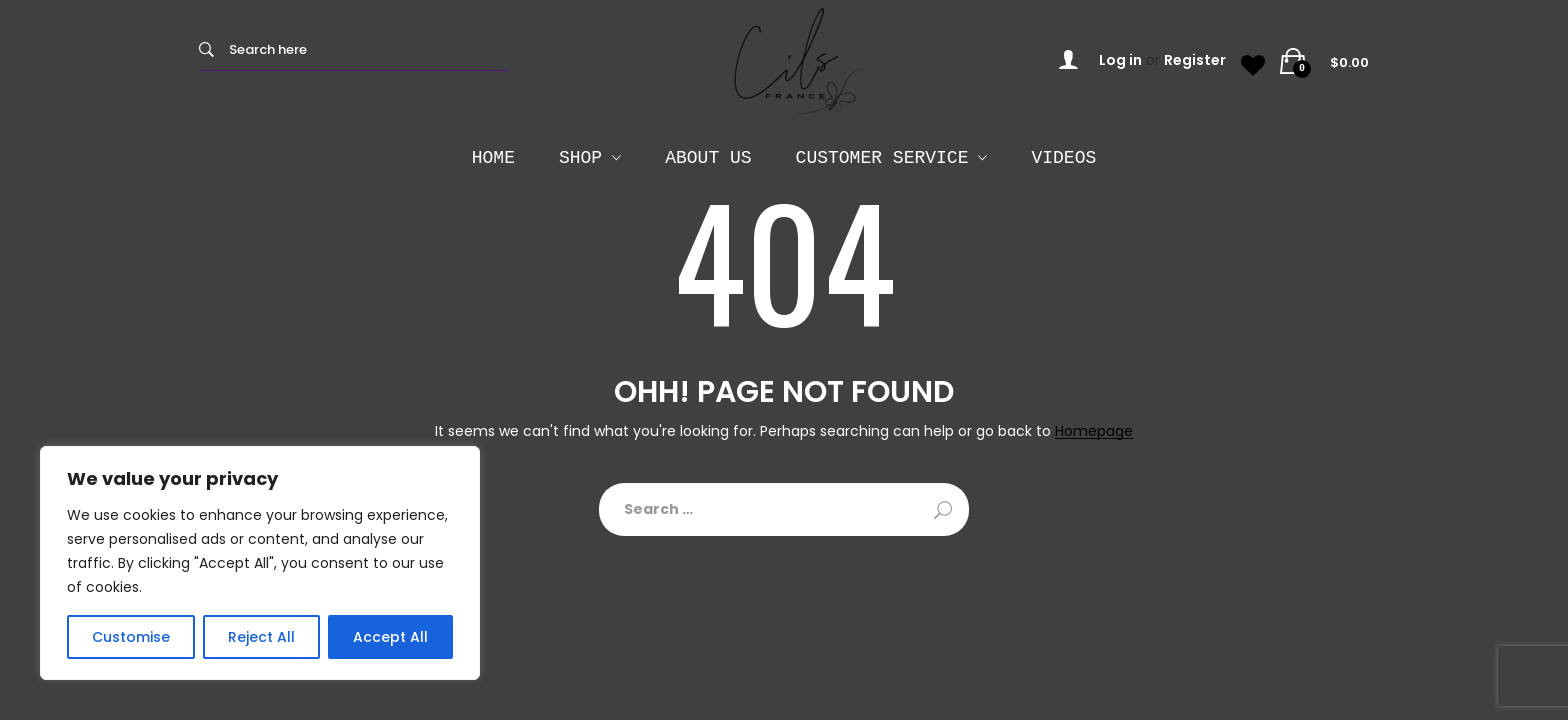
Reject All (261, 637)
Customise (131, 637)
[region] (260, 563)
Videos (1063, 158)
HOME (493, 158)
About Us (708, 158)
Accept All (390, 637)
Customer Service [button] (882, 158)
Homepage (1094, 431)
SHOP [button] (580, 158)
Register (1195, 60)
